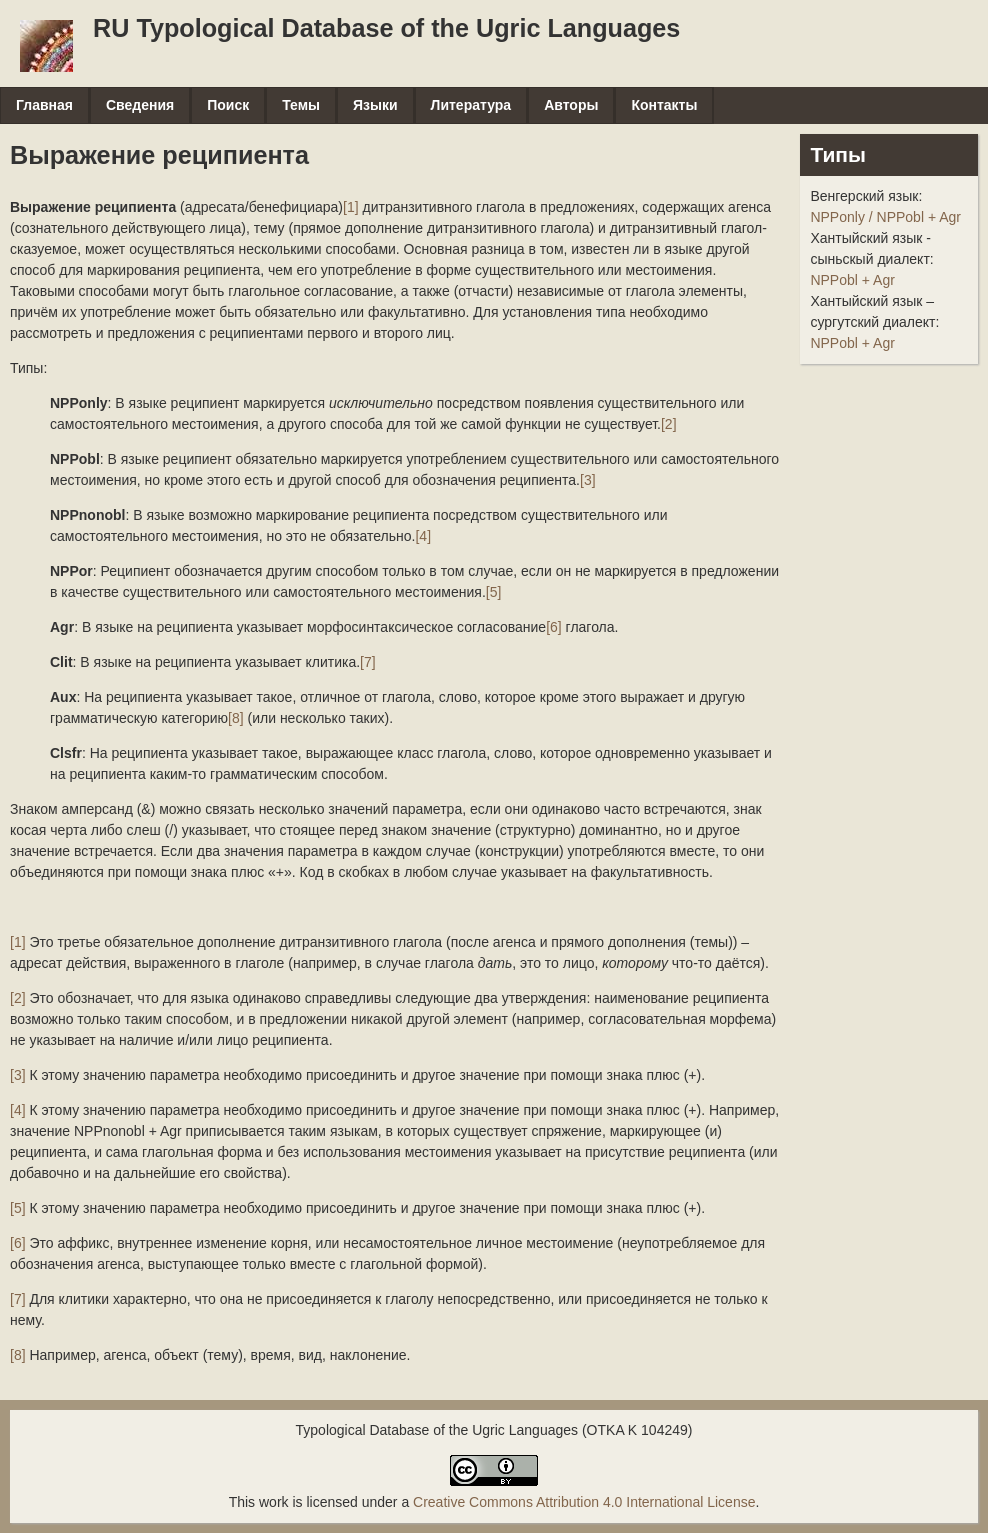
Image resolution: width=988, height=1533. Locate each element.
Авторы (571, 105)
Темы (301, 105)
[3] (588, 480)
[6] (554, 627)
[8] (236, 718)
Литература (471, 105)
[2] (669, 424)
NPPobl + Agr (852, 280)
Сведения (140, 105)
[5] (494, 592)
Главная (44, 105)
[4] (423, 536)
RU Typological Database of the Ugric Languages (386, 28)
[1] (351, 207)
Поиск (228, 105)
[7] (368, 662)
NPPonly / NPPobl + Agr (885, 217)
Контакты (664, 105)
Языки (375, 105)
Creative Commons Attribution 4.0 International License (584, 1502)
